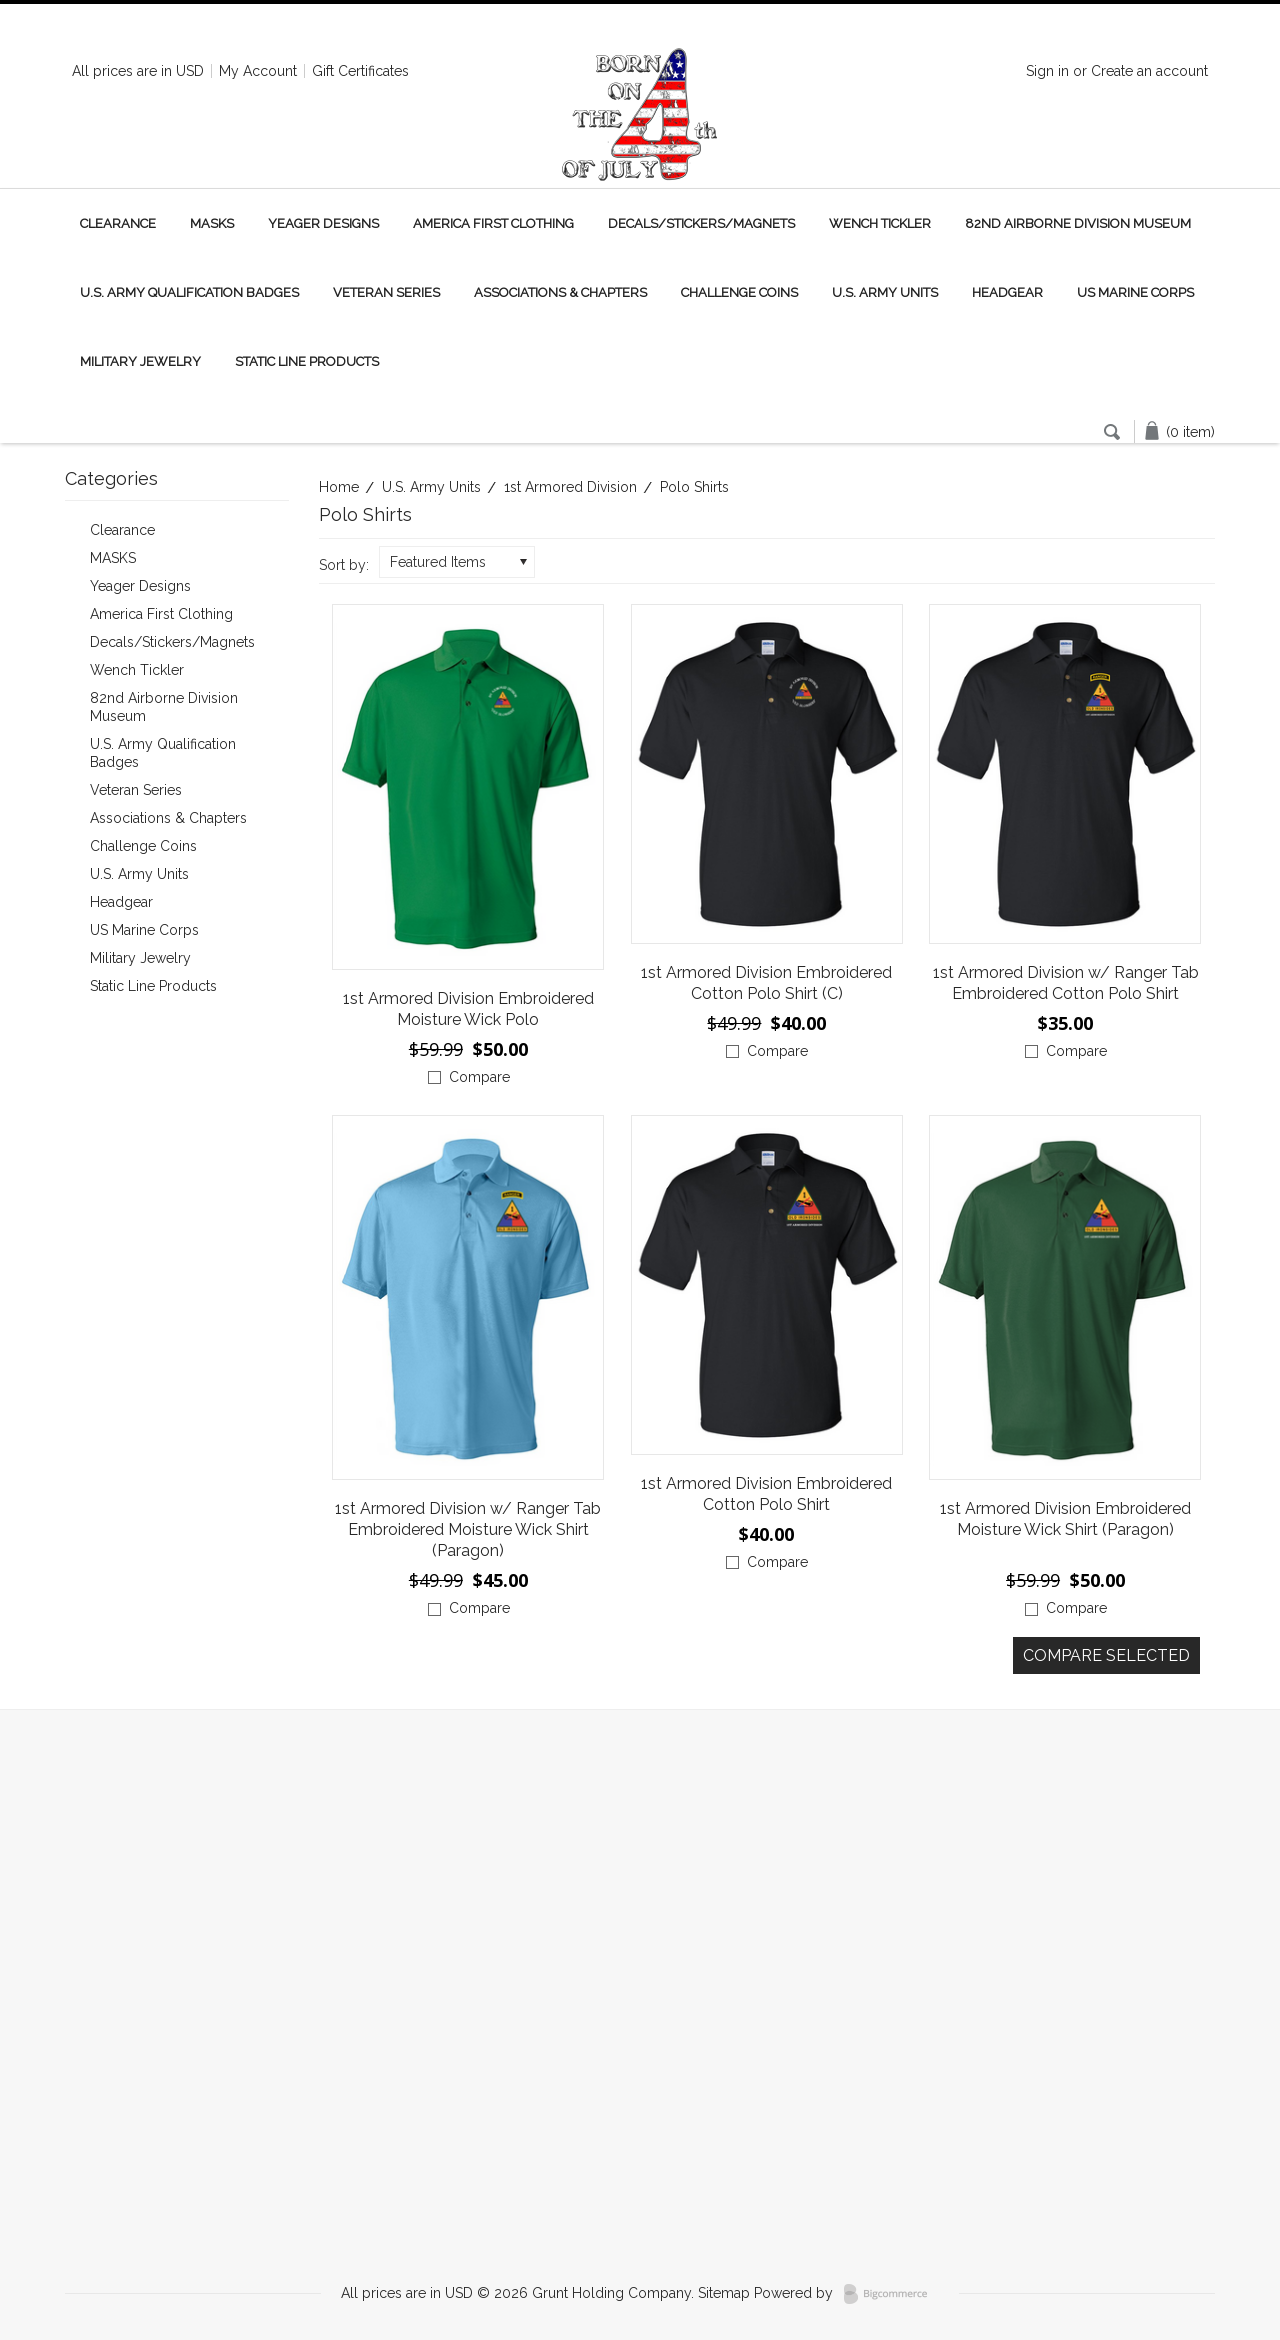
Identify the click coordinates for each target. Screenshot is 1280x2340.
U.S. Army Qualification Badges (189, 292)
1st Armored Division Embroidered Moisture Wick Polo (468, 1009)
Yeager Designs (323, 223)
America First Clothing (493, 223)
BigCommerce (891, 2294)
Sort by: (344, 565)
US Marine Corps (1135, 292)
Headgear (1007, 292)
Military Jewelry (140, 361)
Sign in (1047, 71)
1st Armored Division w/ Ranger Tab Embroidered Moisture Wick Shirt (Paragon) (468, 1529)
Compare (479, 1077)
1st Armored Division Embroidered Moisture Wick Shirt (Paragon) (1065, 1519)
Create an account (1149, 71)
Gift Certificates (360, 71)
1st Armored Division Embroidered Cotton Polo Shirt (766, 1494)
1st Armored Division (570, 487)
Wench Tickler (880, 223)
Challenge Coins (739, 292)
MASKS (212, 223)
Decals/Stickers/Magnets (701, 223)
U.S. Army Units (885, 292)
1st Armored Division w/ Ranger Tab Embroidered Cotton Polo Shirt (1066, 983)
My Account (258, 71)
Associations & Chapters (560, 292)
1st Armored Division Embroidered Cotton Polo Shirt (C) (766, 983)
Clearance (118, 223)
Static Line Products (307, 361)
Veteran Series (386, 292)
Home (339, 487)
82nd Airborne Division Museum (1078, 223)
